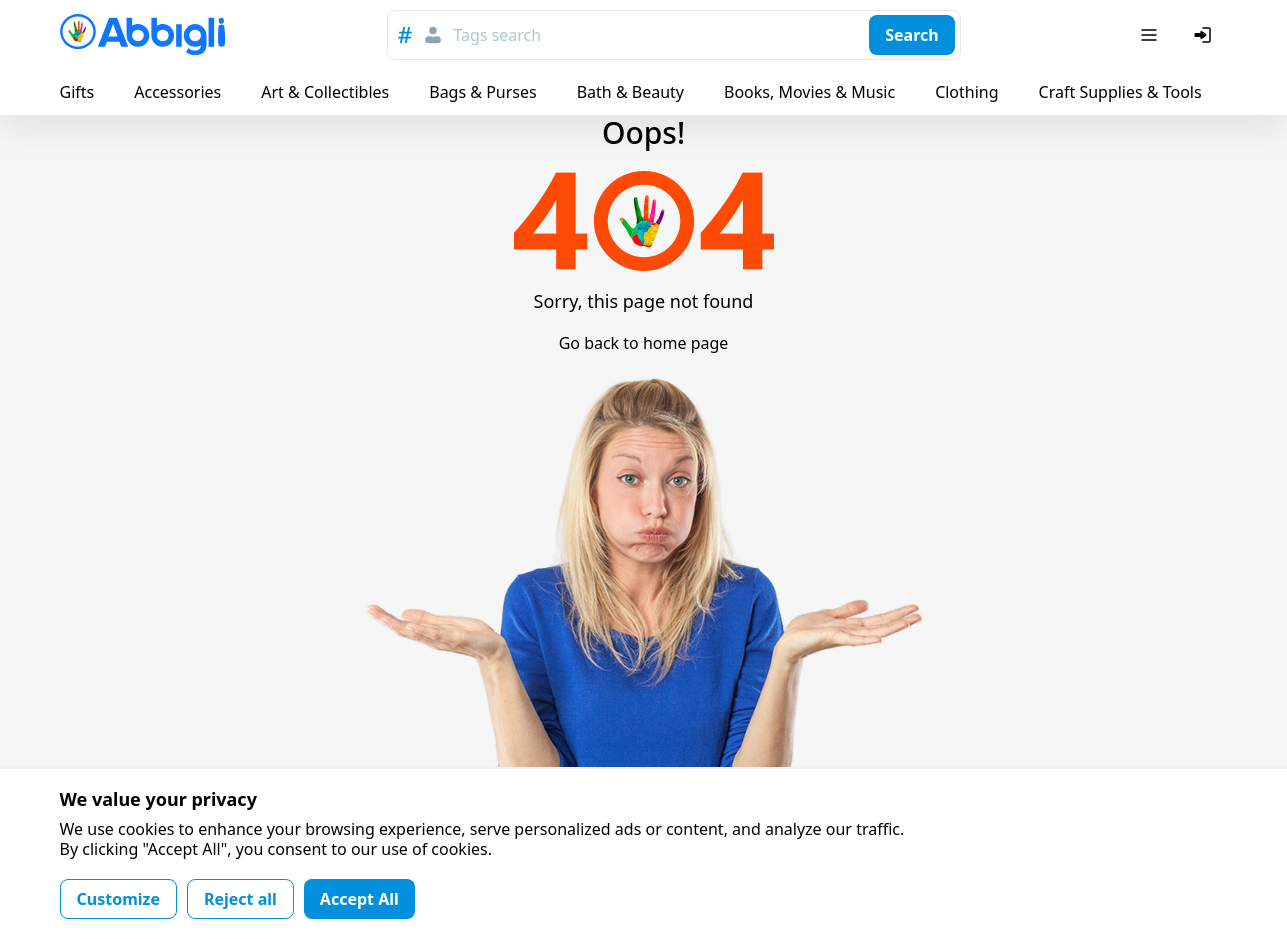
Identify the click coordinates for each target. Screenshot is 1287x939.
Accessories (177, 92)
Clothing (966, 92)
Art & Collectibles (325, 92)
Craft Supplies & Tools (1120, 92)
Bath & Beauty (630, 92)
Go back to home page (644, 343)
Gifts (77, 92)
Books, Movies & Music (809, 92)
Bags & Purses (482, 92)
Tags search (497, 35)
